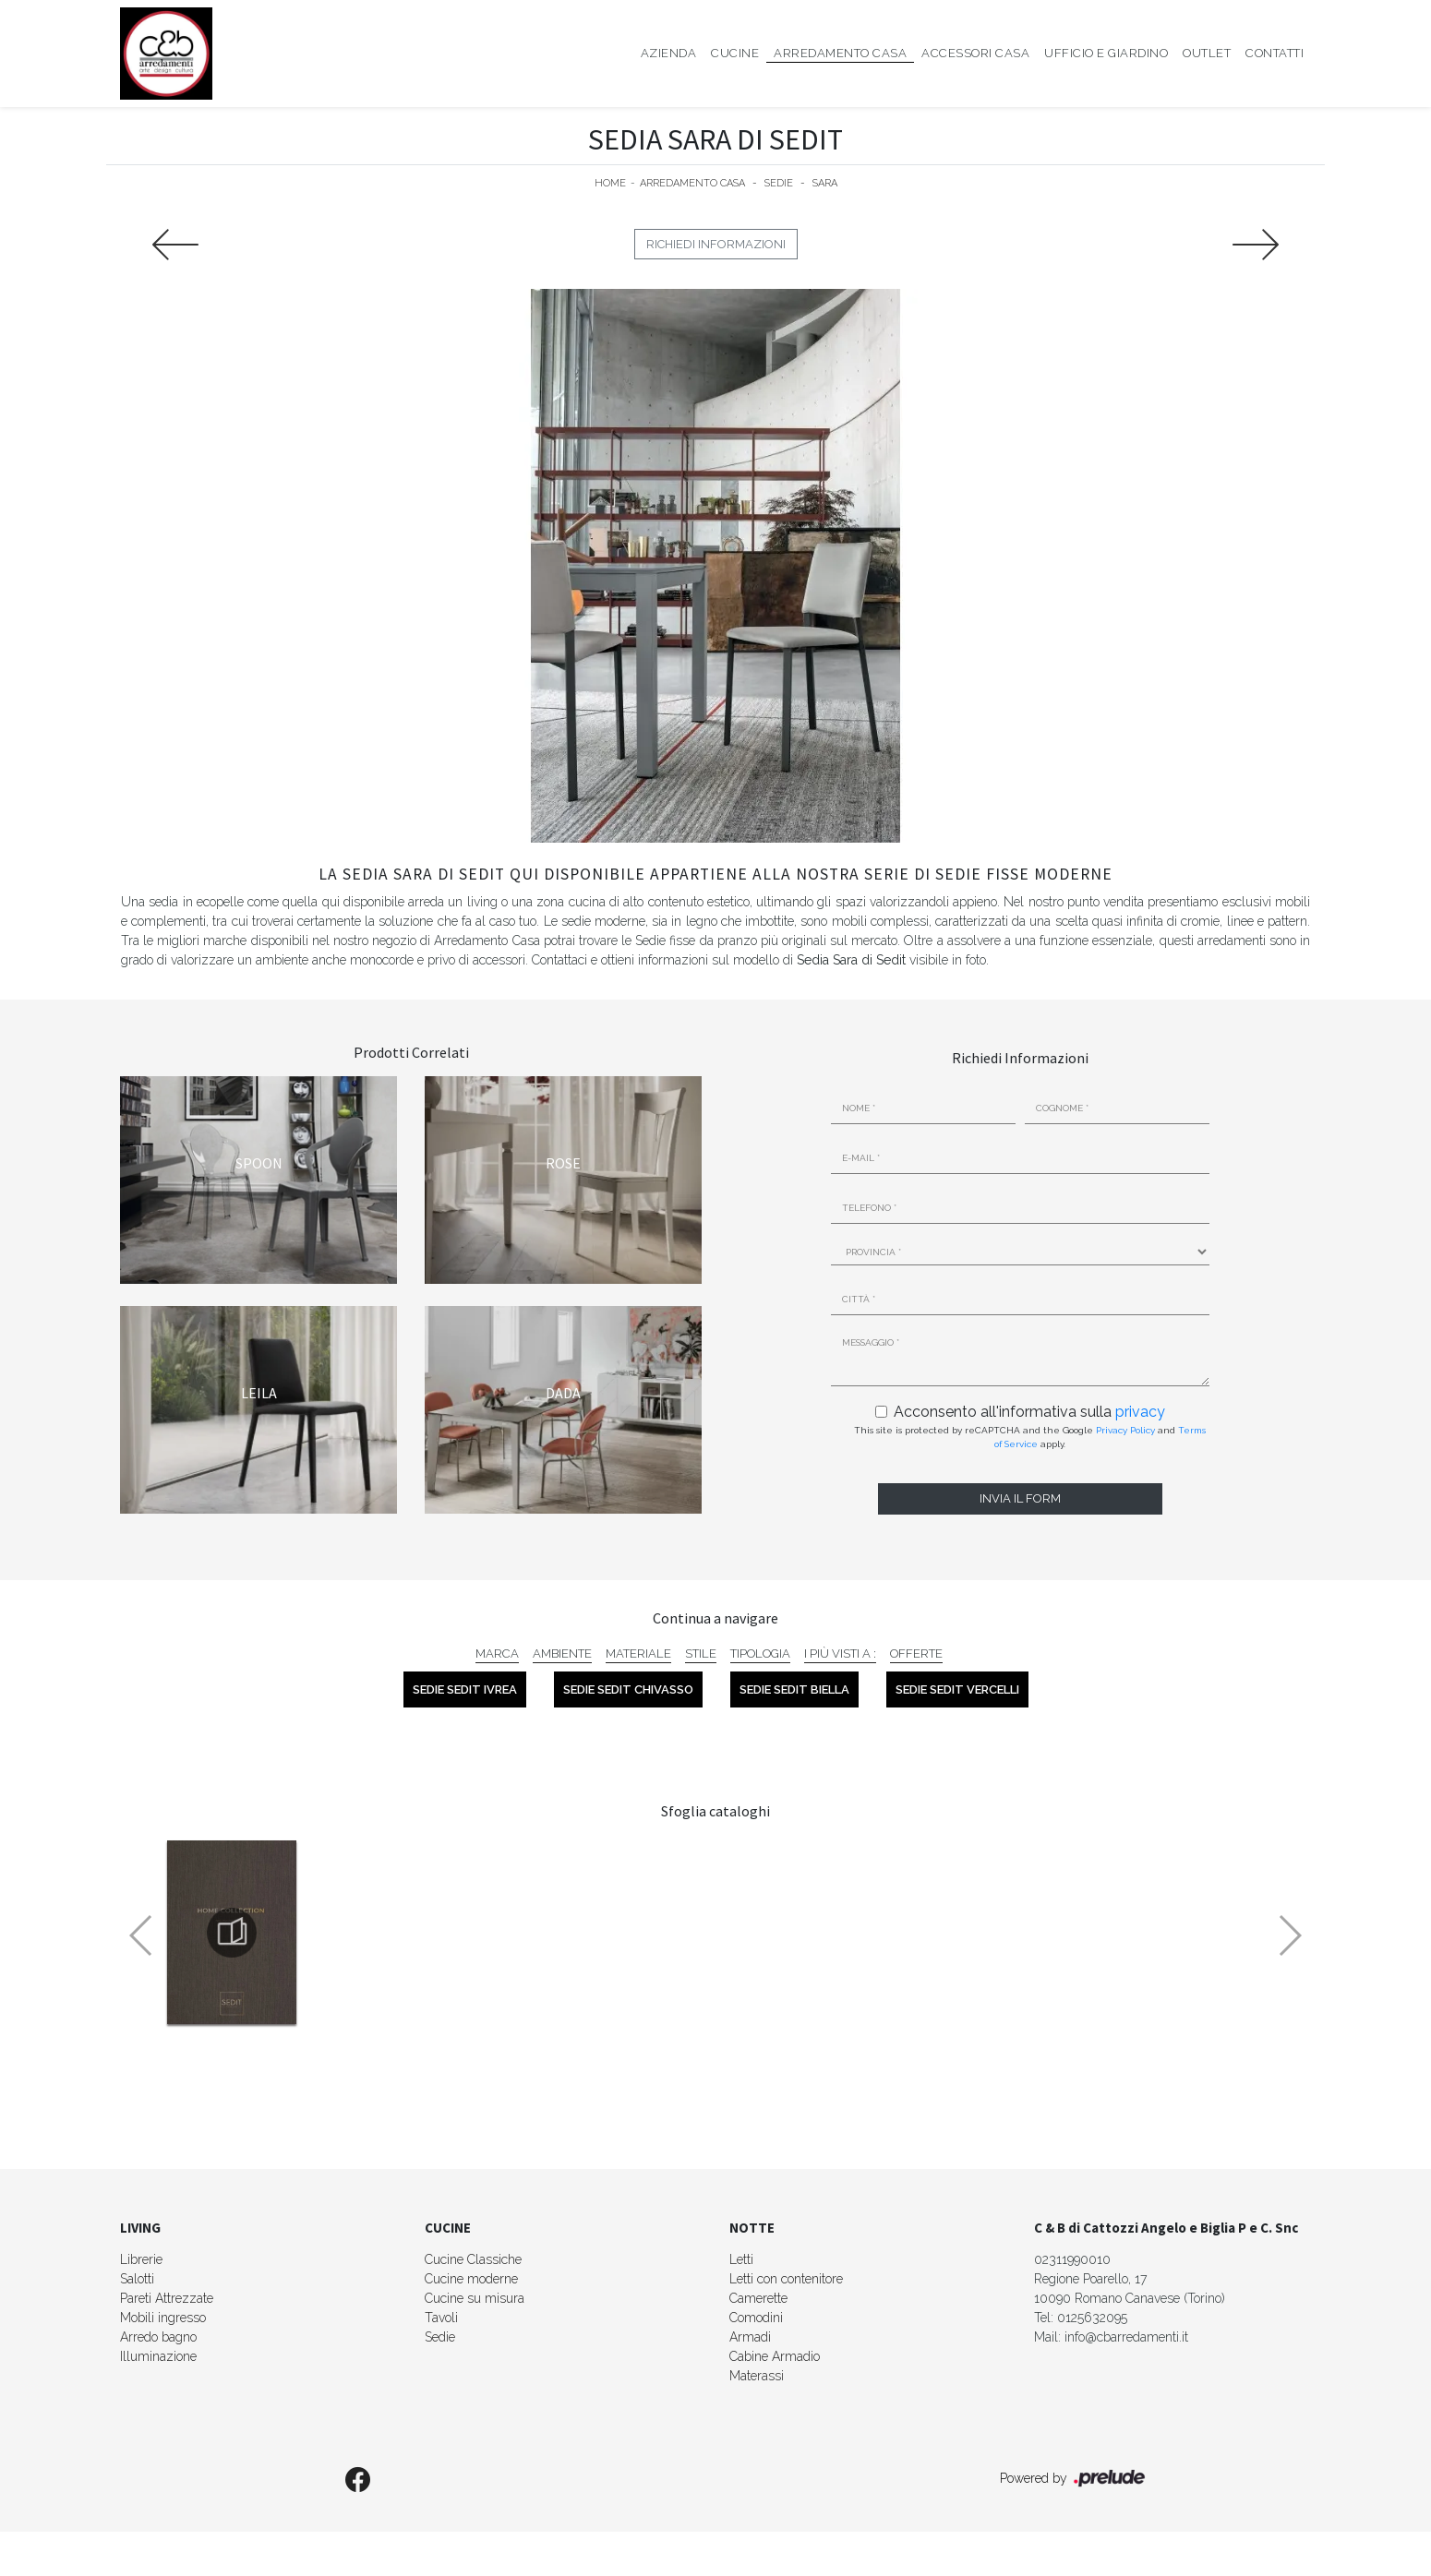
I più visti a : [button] (840, 1653)
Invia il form (1020, 1498)
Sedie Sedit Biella (794, 1689)
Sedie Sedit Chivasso (628, 1689)
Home (610, 183)
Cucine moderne (471, 2278)
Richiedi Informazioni (716, 244)
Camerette (758, 2298)
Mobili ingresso (163, 2317)
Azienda (669, 53)
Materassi (756, 2375)
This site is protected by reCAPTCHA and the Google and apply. (1030, 1437)
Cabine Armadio (774, 2356)
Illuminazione (158, 2356)
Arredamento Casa (840, 53)
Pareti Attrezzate (166, 2298)
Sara (824, 183)
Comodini (756, 2317)
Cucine (735, 53)
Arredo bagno (158, 2337)
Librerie (141, 2259)
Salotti (137, 2278)
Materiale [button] (638, 1653)
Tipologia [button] (760, 1653)
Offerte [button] (916, 1653)
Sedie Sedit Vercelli (957, 1689)
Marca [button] (497, 1653)
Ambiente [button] (562, 1653)
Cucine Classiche (473, 2259)
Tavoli (441, 2317)
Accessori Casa (975, 53)
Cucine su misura (474, 2298)
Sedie (778, 183)
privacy (1140, 1411)
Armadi (750, 2337)
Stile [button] (700, 1653)
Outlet (1207, 53)
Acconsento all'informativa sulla (1029, 1411)
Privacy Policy (1125, 1430)
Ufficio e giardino (1106, 53)
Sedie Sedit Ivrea (465, 1689)
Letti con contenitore (786, 2278)
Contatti (1274, 53)
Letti (741, 2259)
